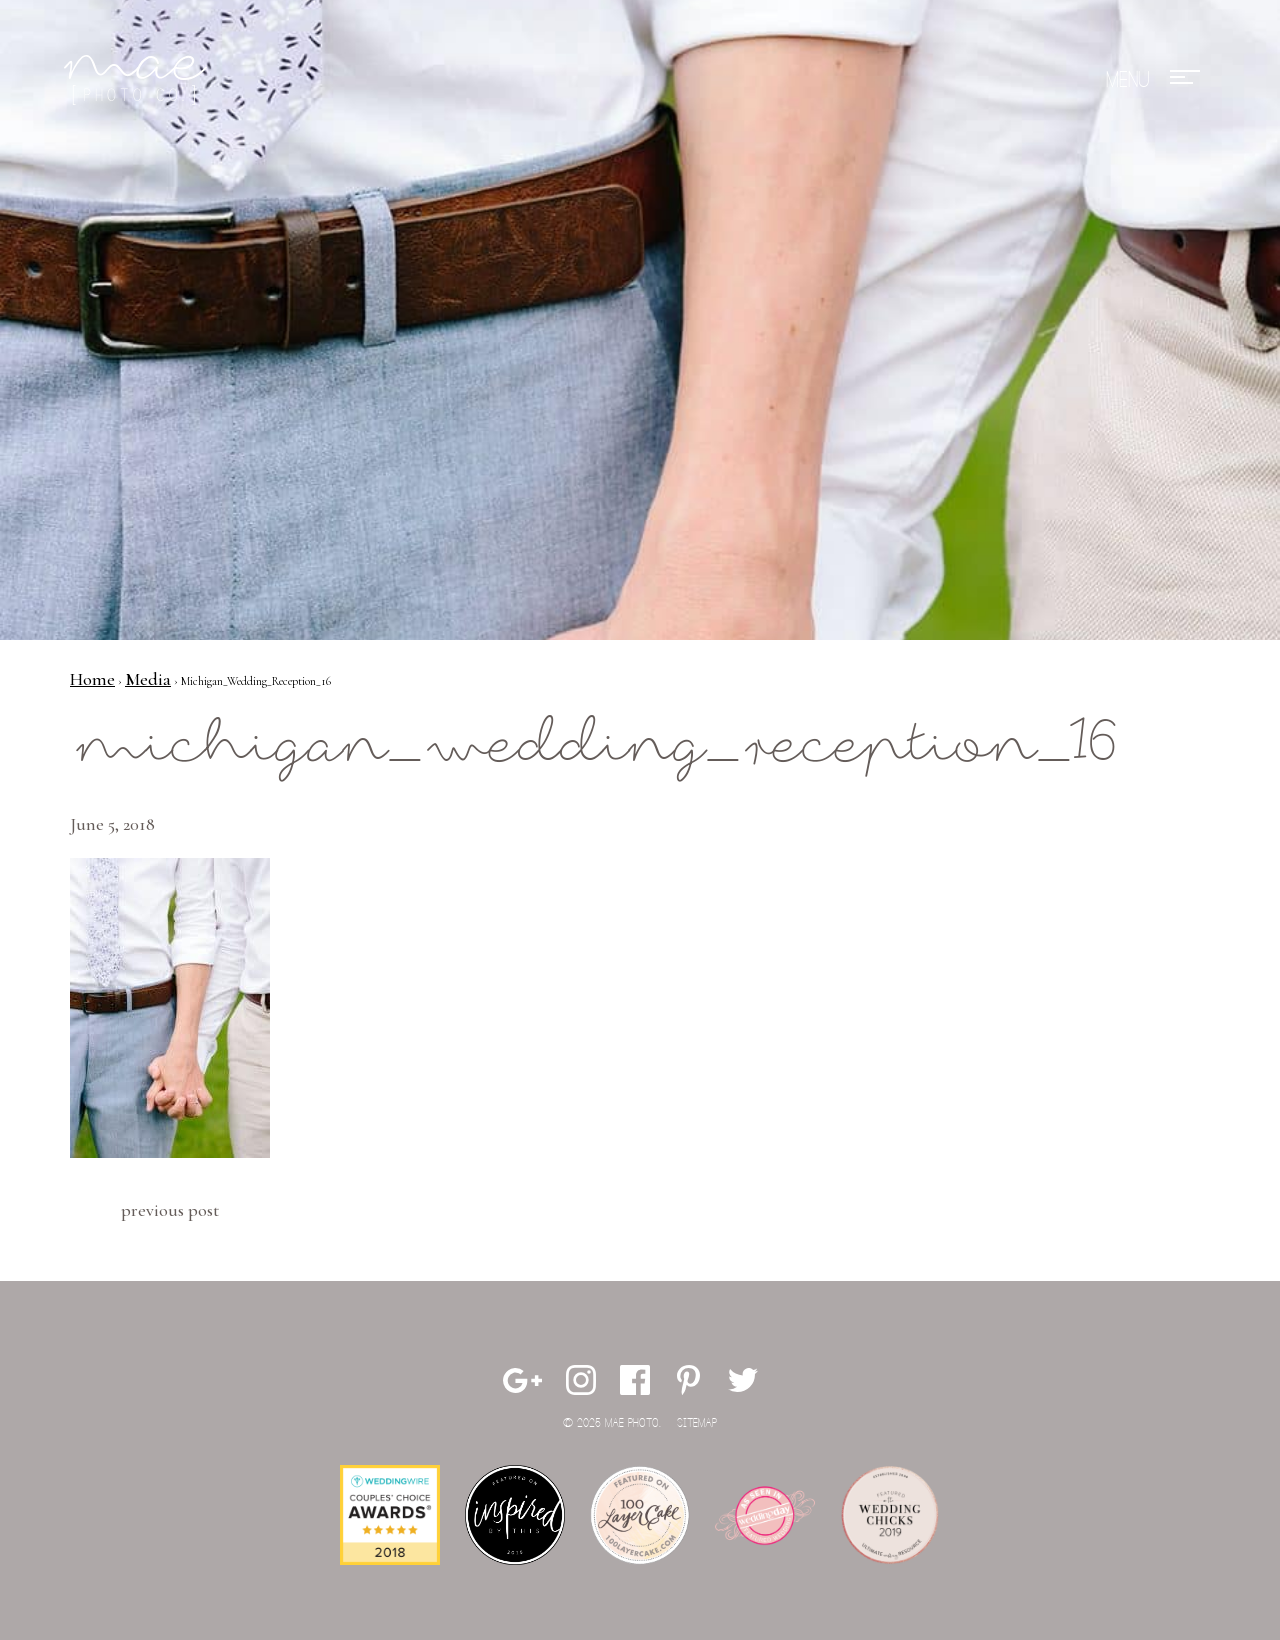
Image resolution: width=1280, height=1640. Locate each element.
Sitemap (697, 1423)
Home (92, 679)
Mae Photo (139, 80)
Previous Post (170, 1210)
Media (148, 679)
